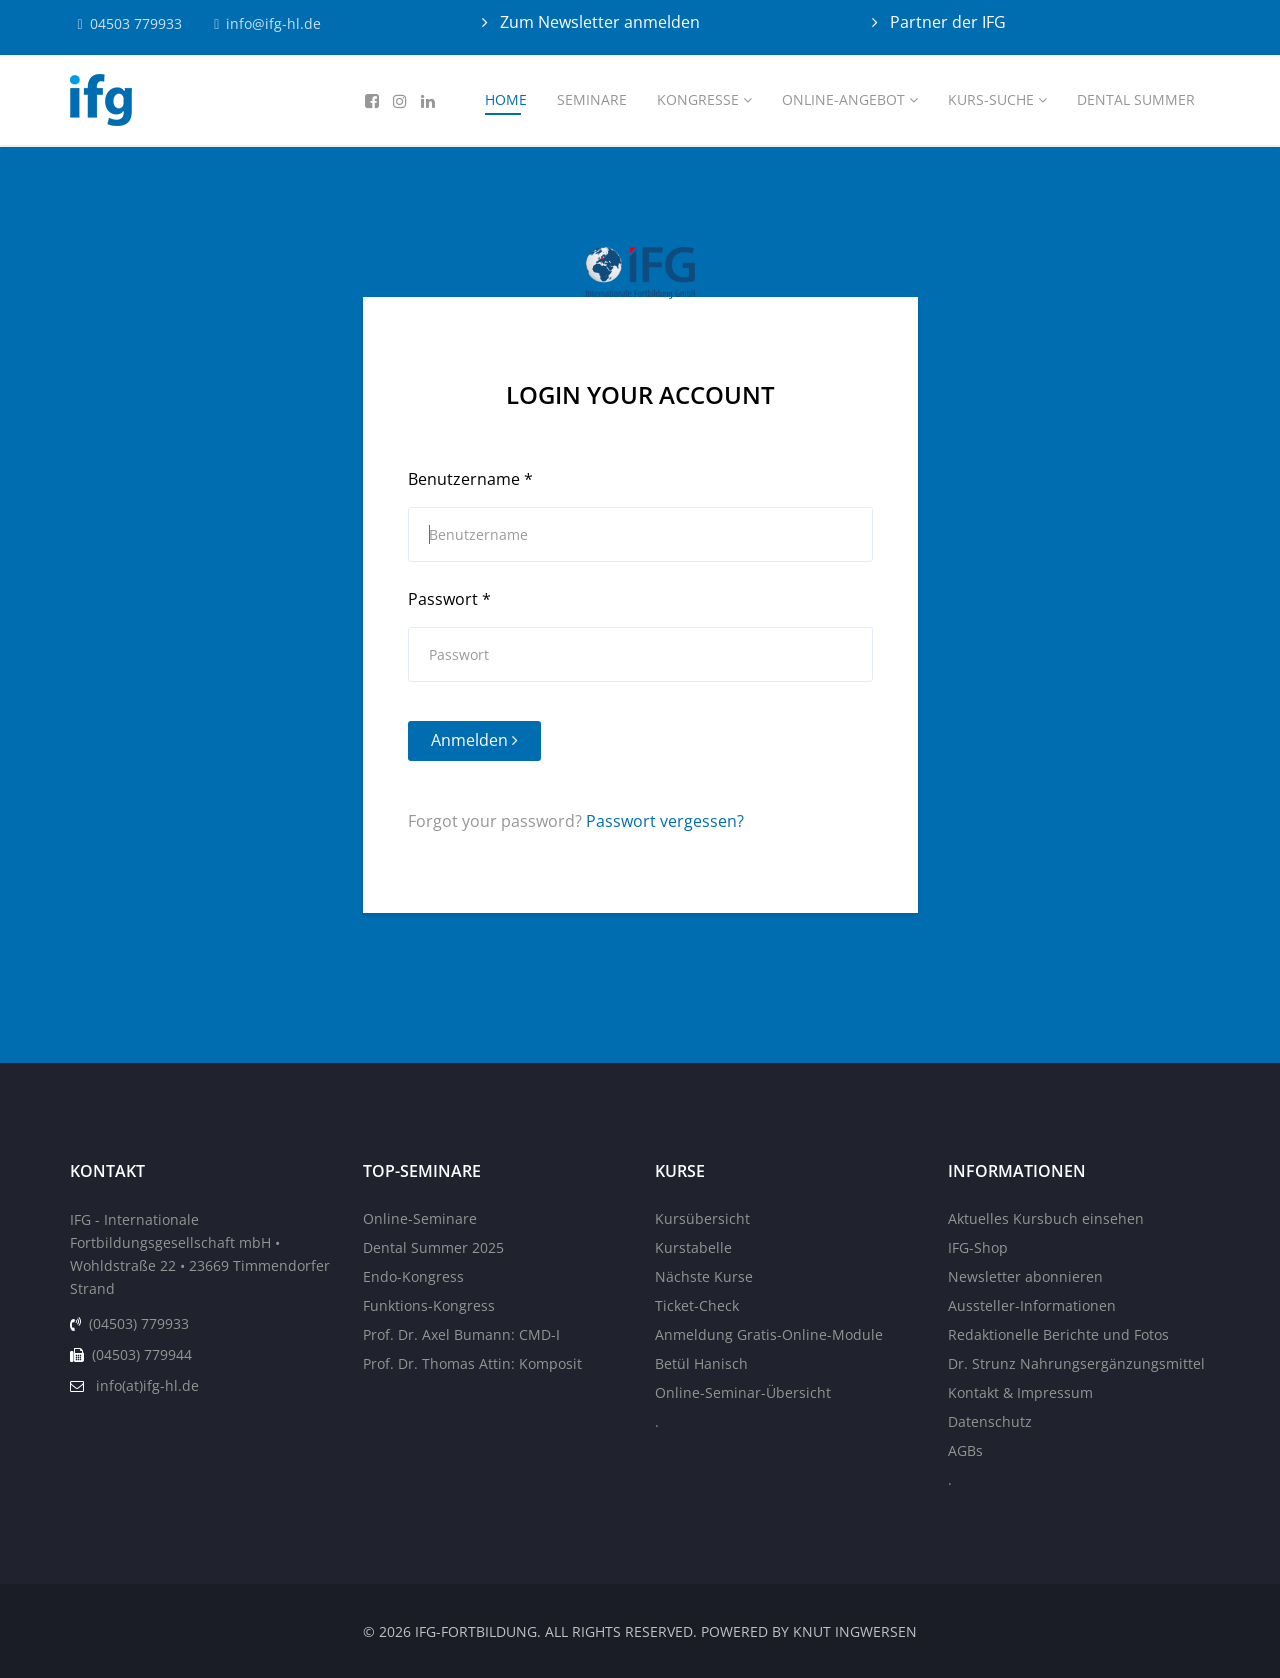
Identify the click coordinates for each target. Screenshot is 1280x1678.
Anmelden (474, 740)
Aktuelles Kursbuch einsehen (1046, 1218)
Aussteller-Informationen (1032, 1305)
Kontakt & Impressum (1020, 1392)
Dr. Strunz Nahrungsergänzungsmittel (1076, 1363)
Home (506, 99)
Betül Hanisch (701, 1363)
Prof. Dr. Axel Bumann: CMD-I (461, 1334)
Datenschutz (990, 1421)
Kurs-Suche (991, 99)
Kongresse (698, 99)
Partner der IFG (946, 22)
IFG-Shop (978, 1247)
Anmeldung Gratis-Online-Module (769, 1334)
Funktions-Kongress (429, 1305)
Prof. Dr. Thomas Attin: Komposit (472, 1363)
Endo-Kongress (413, 1276)
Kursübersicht (702, 1218)
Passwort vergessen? (665, 821)
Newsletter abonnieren (1025, 1276)
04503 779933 (136, 23)
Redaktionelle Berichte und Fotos (1058, 1334)
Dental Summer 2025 (433, 1247)
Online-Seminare (420, 1218)
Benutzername (470, 479)
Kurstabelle (693, 1247)
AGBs (965, 1450)
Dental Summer (1136, 99)
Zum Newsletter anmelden (598, 22)
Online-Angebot (843, 99)
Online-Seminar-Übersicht (743, 1392)
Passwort (449, 599)
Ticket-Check (697, 1305)
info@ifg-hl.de (274, 23)
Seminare (592, 99)
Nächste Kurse (704, 1276)
